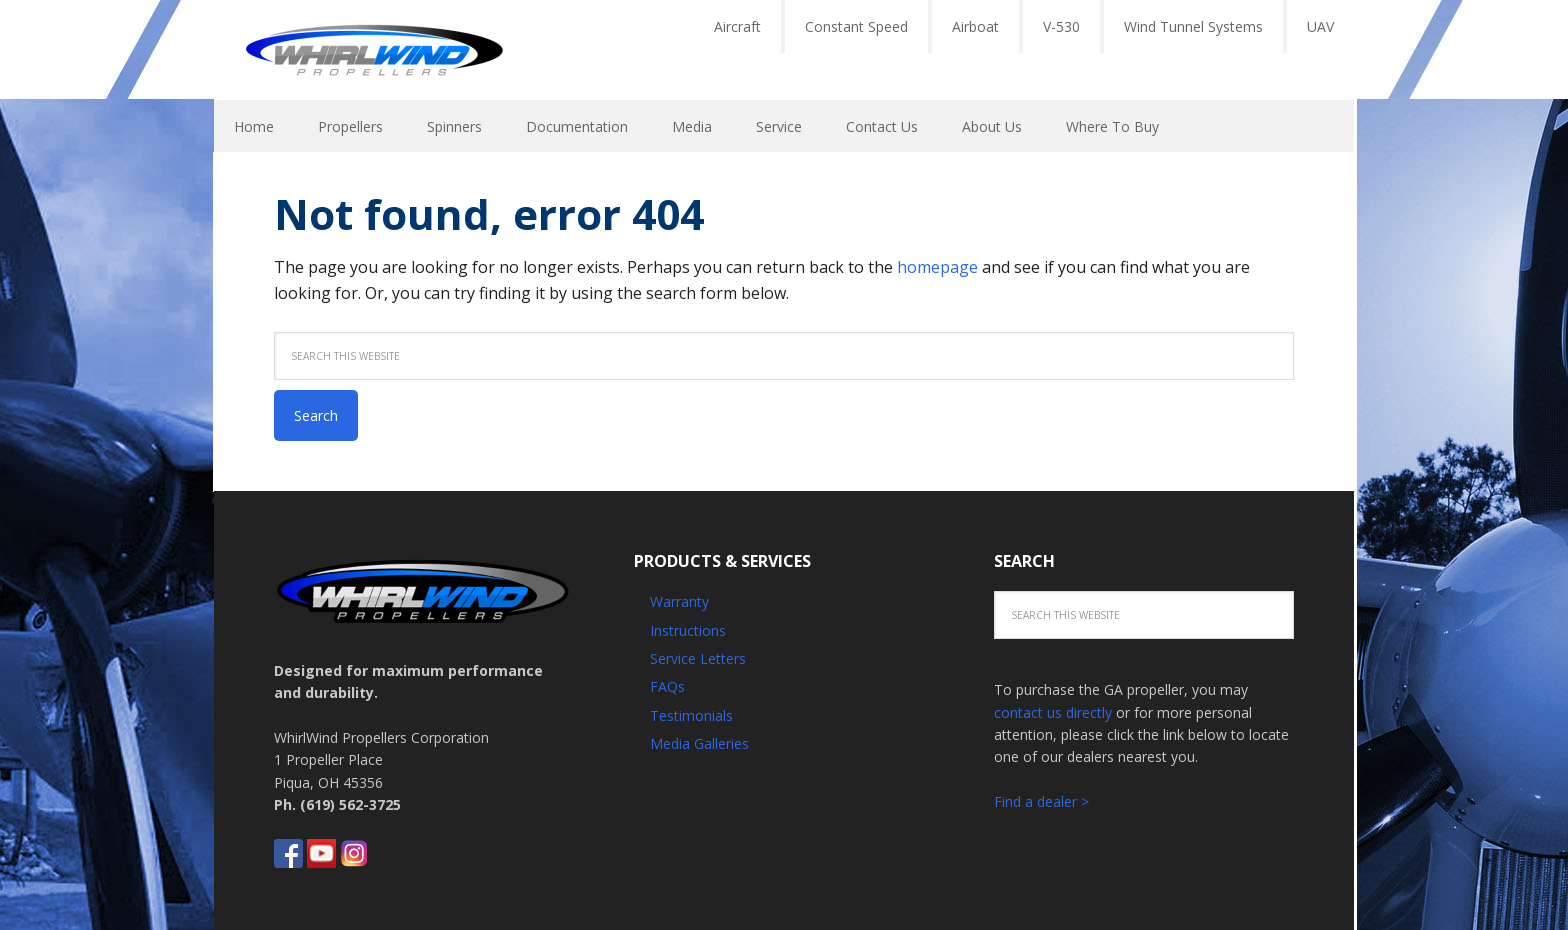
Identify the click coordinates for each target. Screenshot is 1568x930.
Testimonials (691, 715)
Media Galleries (699, 743)
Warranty (679, 601)
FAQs (667, 686)
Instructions (688, 630)
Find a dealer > (1041, 801)
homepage (937, 267)
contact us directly (1053, 712)
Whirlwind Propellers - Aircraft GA (374, 50)
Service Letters (698, 658)
